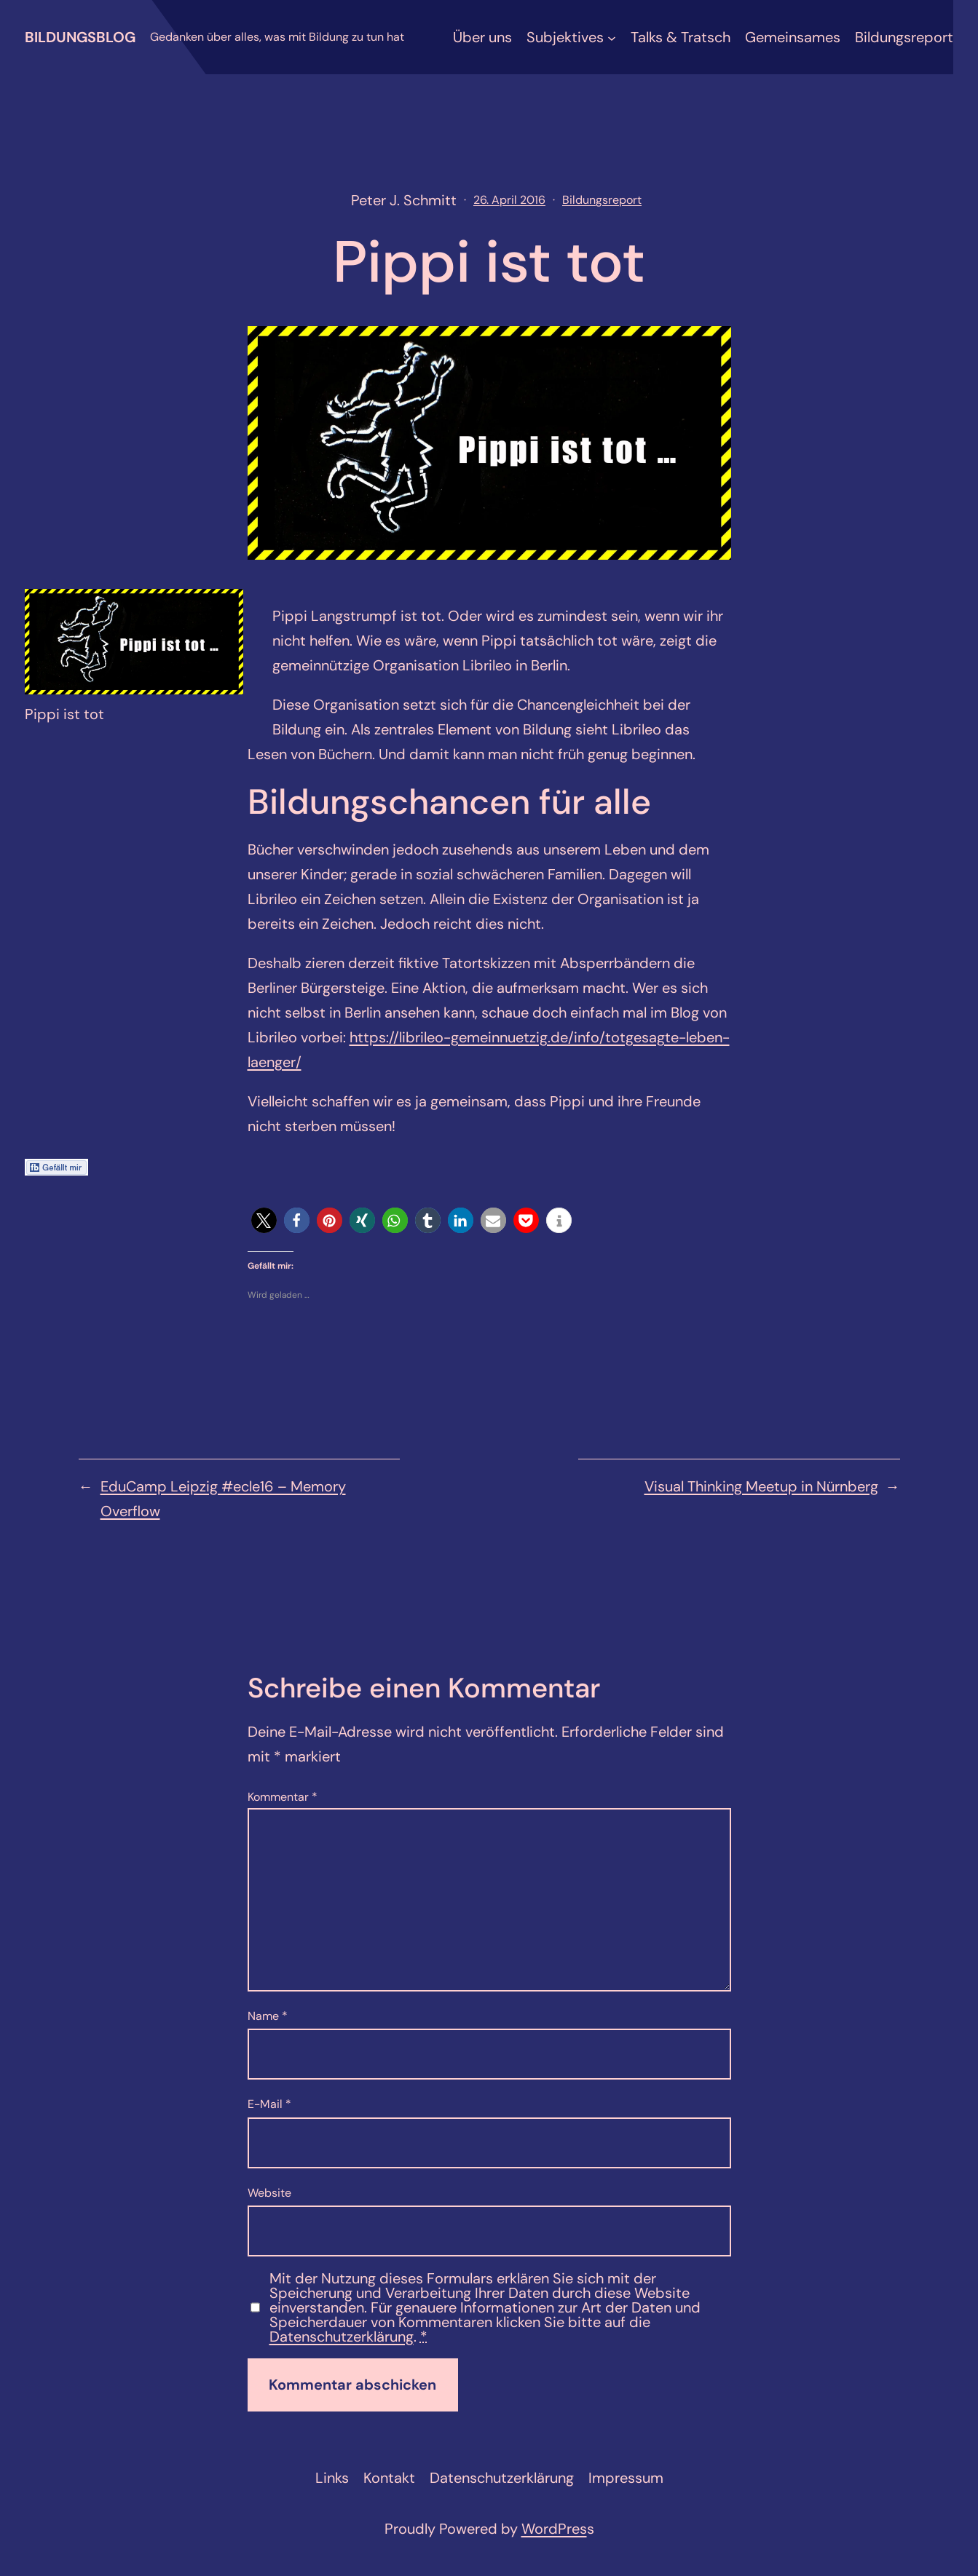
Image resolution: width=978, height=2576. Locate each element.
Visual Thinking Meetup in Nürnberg (761, 1486)
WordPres (554, 2528)
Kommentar (283, 1796)
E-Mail (269, 2104)
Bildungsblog (80, 37)
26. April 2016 (509, 199)
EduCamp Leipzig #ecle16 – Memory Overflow (223, 1499)
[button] (264, 1220)
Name (268, 2016)
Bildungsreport (602, 199)
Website (269, 2192)
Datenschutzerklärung (341, 2336)
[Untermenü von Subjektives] (611, 37)
